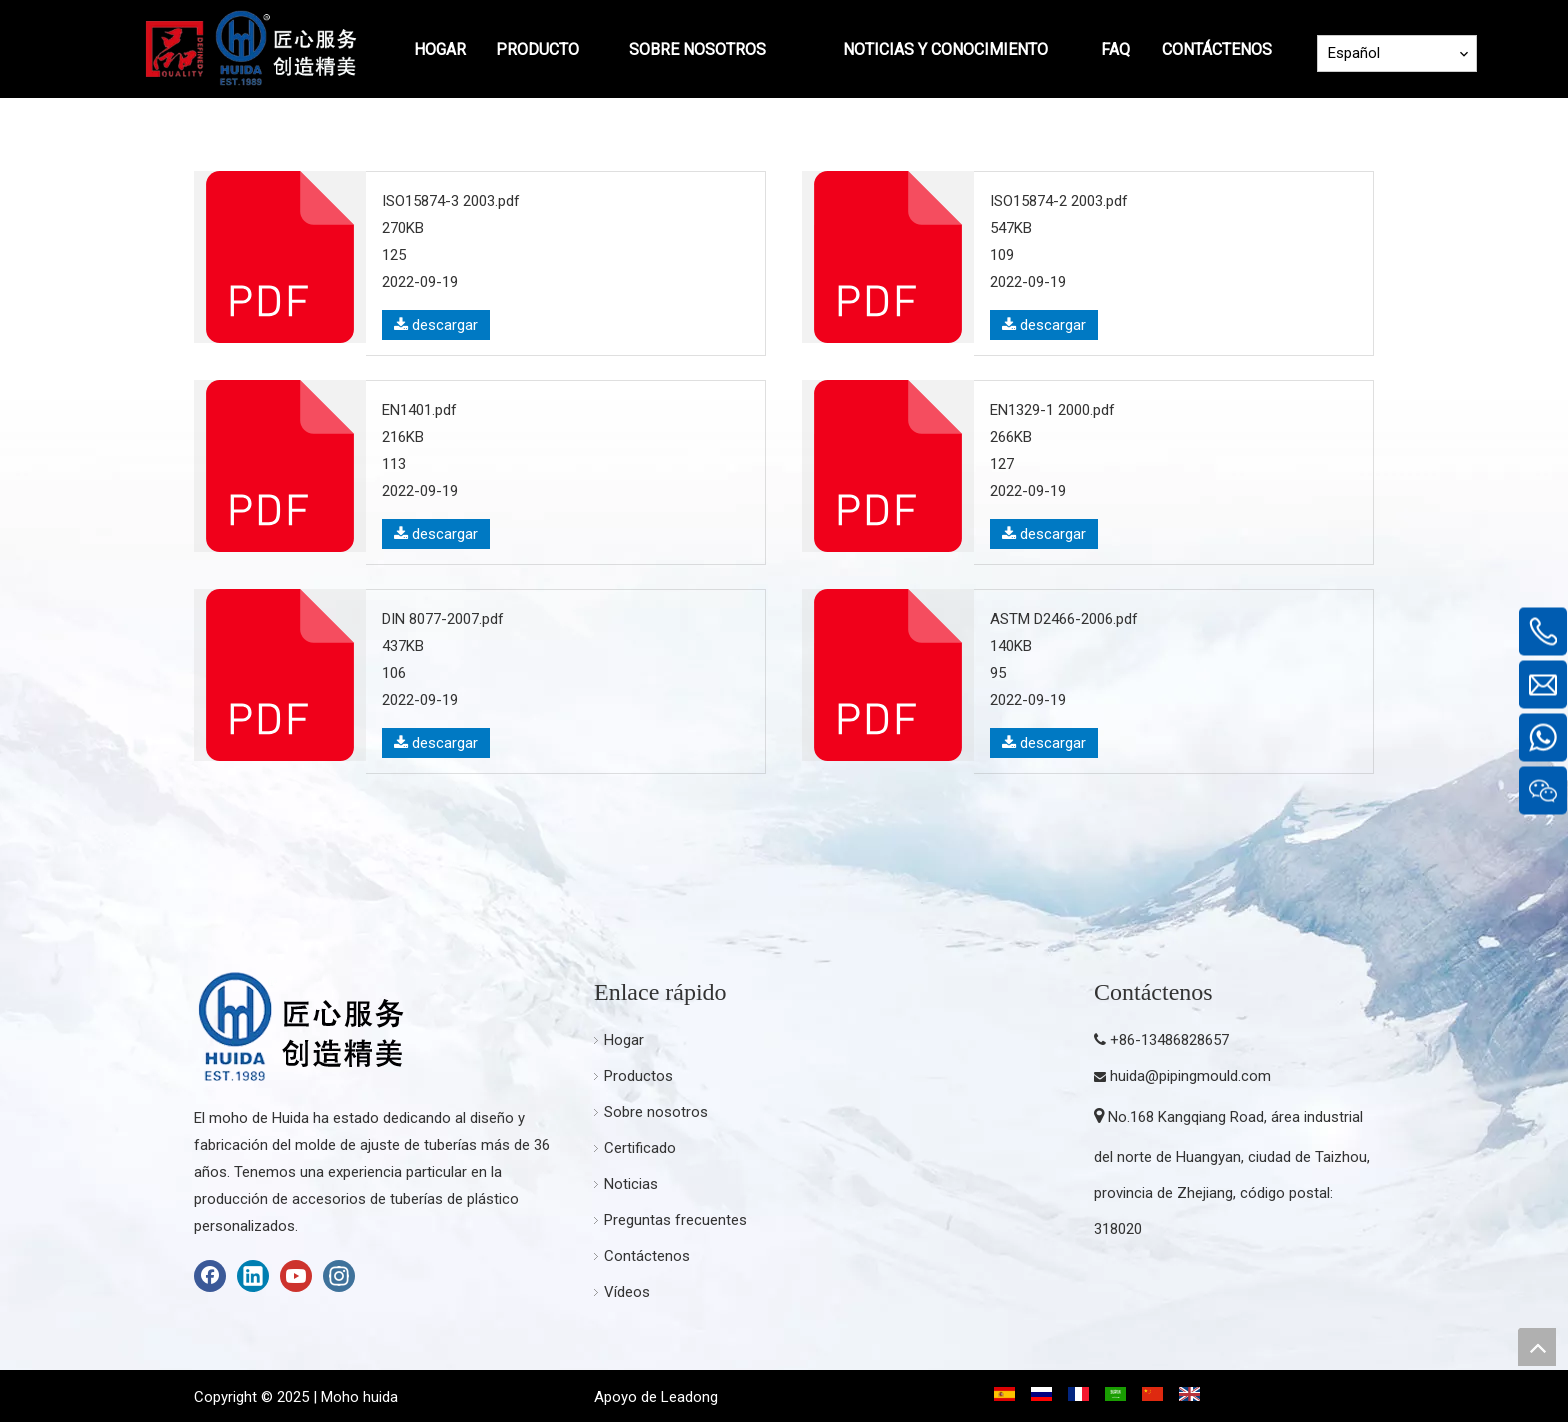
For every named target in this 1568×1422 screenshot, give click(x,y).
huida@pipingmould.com (1190, 1076)
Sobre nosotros (656, 1112)
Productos (638, 1076)
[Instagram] (339, 1276)
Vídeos (627, 1292)
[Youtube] (296, 1276)
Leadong (689, 1397)
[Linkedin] (253, 1276)
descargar (436, 325)
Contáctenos (647, 1256)
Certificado (640, 1148)
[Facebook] (210, 1276)
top (1537, 1347)
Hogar (624, 1040)
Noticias (631, 1184)
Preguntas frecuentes (675, 1220)
